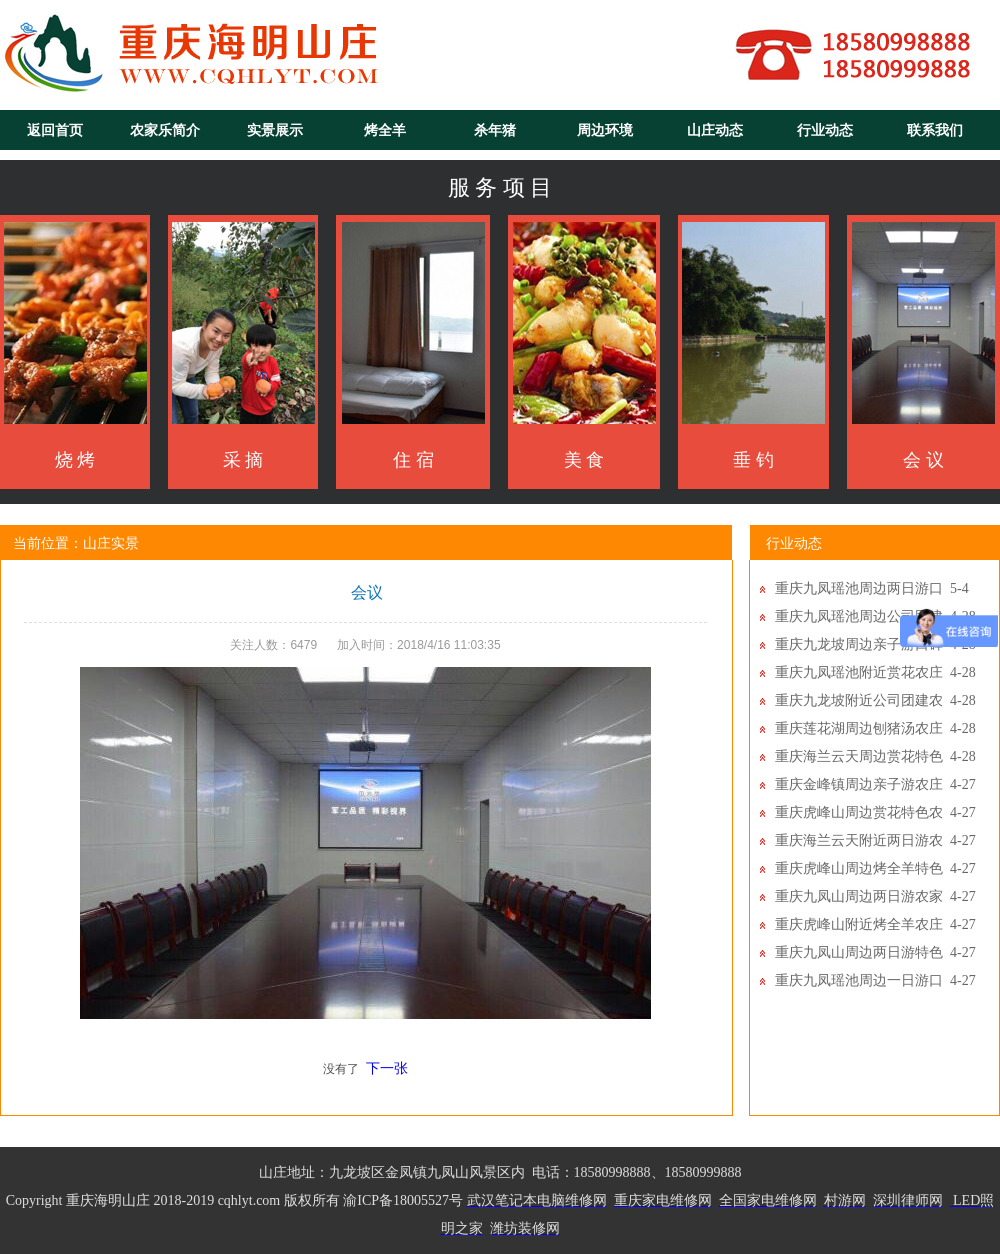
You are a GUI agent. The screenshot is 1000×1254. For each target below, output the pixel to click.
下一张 (387, 1068)
